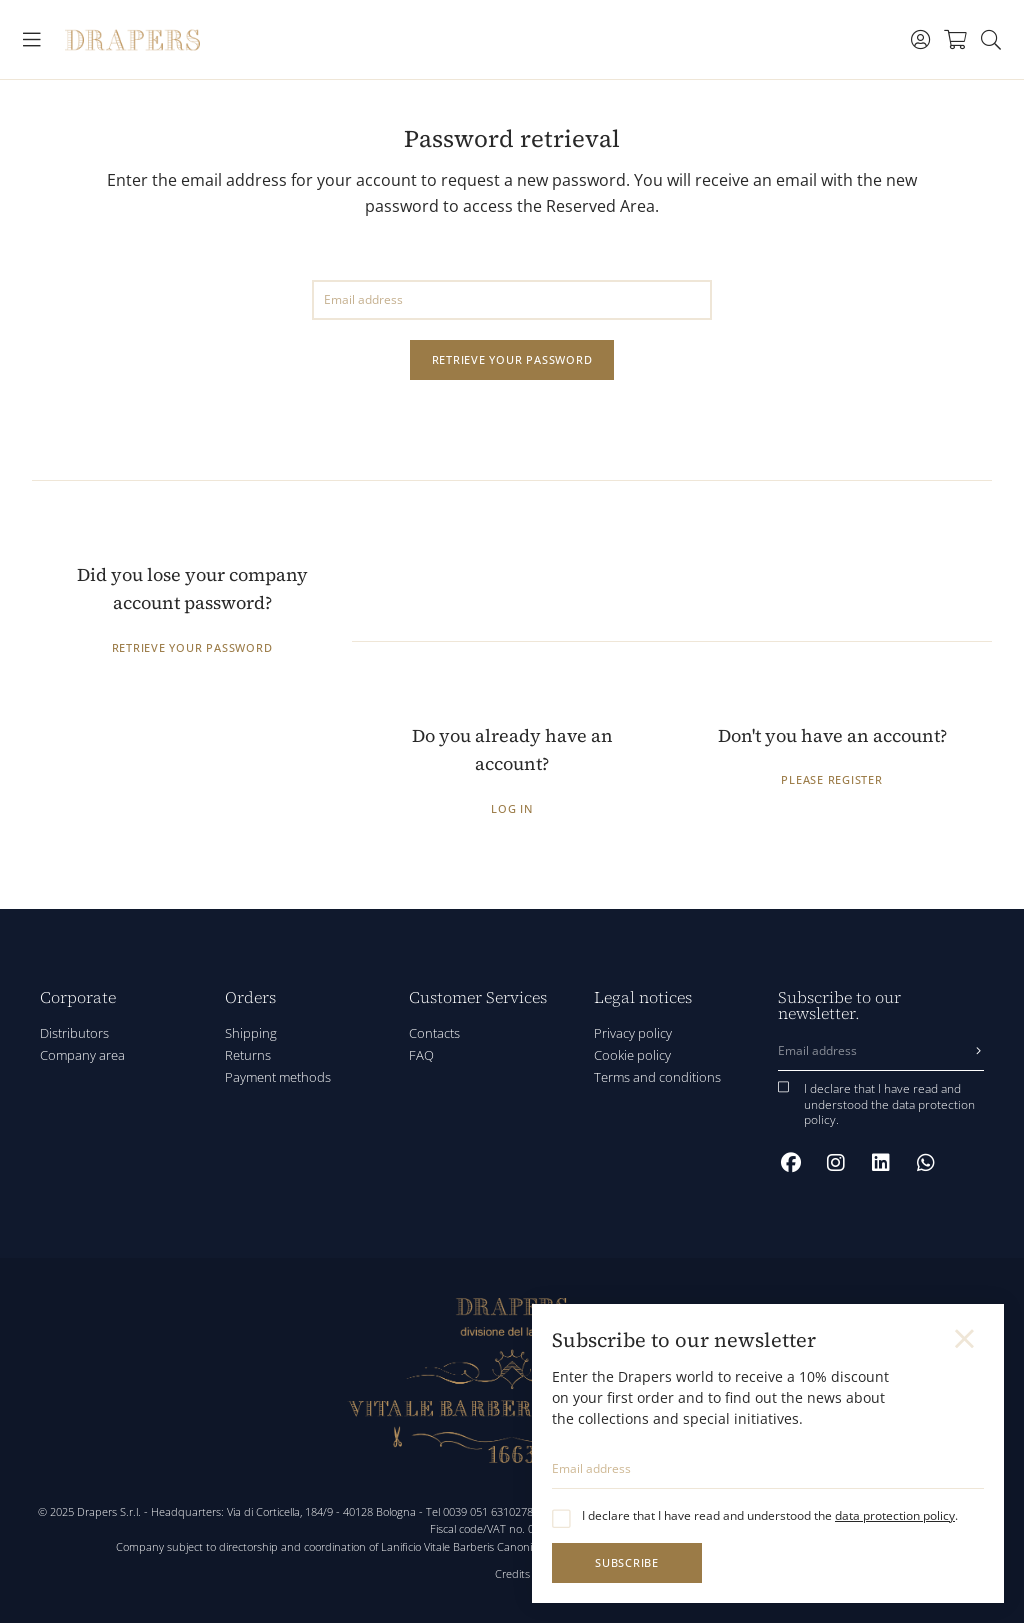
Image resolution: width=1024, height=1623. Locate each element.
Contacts (434, 1033)
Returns (248, 1055)
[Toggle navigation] (32, 40)
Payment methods (278, 1077)
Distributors (74, 1033)
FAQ (421, 1055)
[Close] (966, 1339)
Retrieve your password (512, 359)
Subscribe (627, 1562)
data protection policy (895, 1515)
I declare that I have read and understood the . (770, 1516)
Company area (82, 1055)
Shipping (251, 1033)
